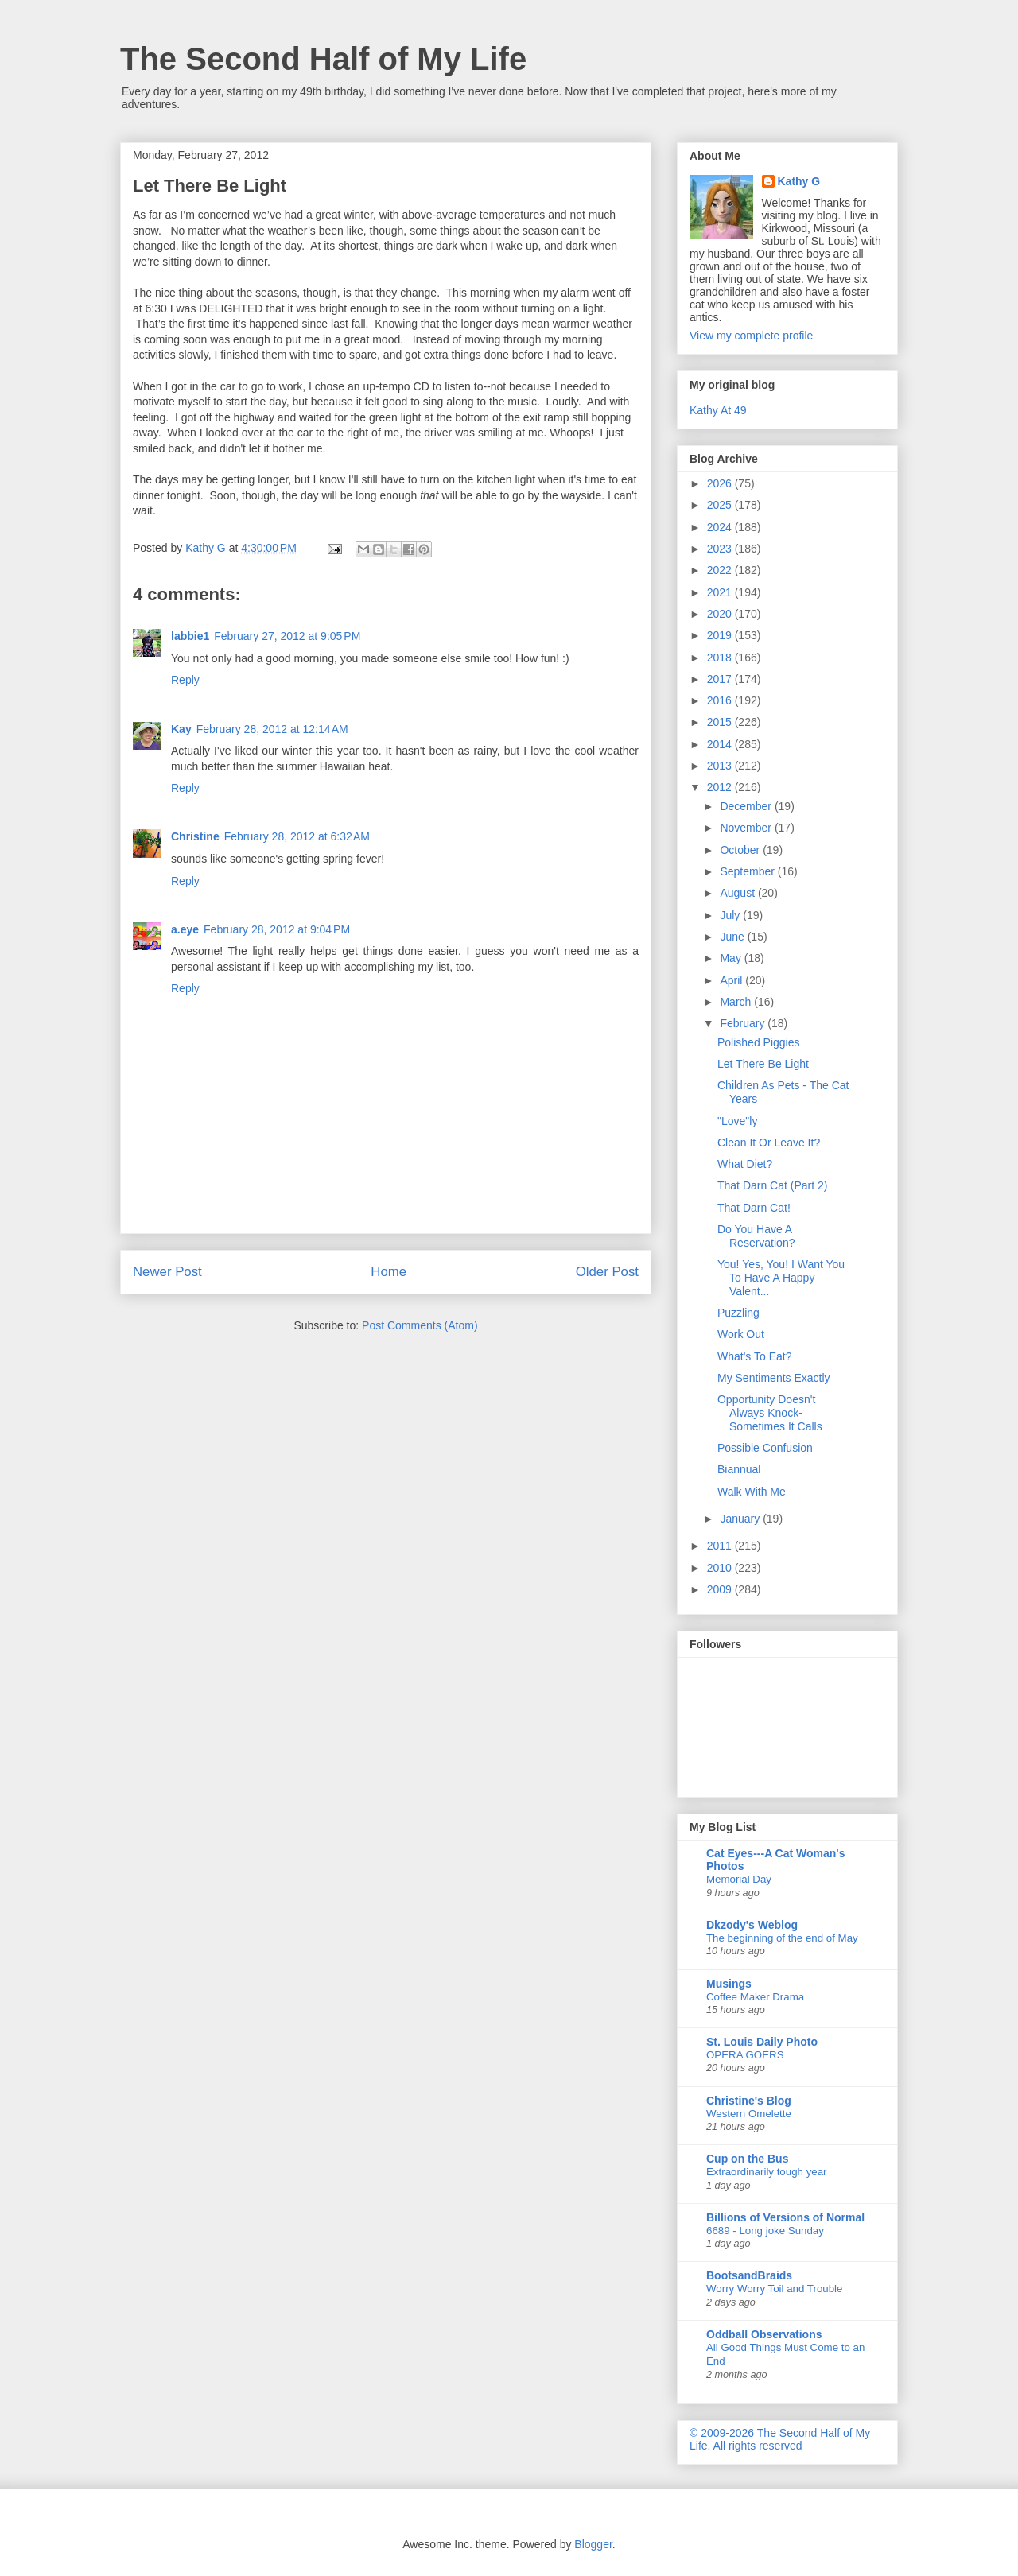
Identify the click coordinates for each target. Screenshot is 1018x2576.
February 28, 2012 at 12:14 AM (272, 729)
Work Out (740, 1334)
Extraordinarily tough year (766, 2172)
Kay (181, 729)
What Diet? (744, 1164)
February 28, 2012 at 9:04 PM (277, 929)
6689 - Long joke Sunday (765, 2231)
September (748, 871)
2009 (721, 1589)
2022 (721, 570)
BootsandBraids (749, 2275)
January (741, 1518)
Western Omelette (748, 2114)
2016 (721, 700)
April (732, 980)
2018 (721, 657)
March (737, 1001)
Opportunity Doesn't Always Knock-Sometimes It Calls (769, 1413)
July (731, 915)
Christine (195, 836)
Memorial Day (738, 1879)
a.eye (185, 929)
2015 (721, 722)
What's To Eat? (754, 1356)
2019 (721, 635)
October (741, 850)
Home (388, 1271)
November (747, 827)
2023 (721, 548)
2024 (721, 527)
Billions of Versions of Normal (785, 2217)
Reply (185, 679)
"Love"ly (737, 1121)
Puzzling (738, 1312)
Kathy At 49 (718, 410)
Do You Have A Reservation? (756, 1236)
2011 (721, 1545)
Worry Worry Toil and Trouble (774, 2289)
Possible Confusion (765, 1447)
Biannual (739, 1469)
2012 (721, 787)
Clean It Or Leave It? (768, 1142)
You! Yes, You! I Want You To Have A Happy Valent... (781, 1278)
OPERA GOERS (745, 2055)
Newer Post (167, 1271)
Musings (729, 1983)
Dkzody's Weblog (752, 1924)
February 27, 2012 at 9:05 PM (287, 636)
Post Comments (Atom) (419, 1325)
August (738, 892)
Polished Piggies (758, 1042)
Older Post (607, 1271)
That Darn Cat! (754, 1207)
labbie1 (190, 636)
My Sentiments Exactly (773, 1377)
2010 (721, 1568)
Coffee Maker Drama (755, 1997)
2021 (721, 592)
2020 (721, 613)
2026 (721, 483)
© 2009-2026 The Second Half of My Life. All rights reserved (780, 2439)
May (732, 958)
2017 (721, 679)
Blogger (593, 2544)
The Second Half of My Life (323, 58)
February (743, 1023)
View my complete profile (751, 335)
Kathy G (799, 181)
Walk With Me (751, 1491)
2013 (721, 765)
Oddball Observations (764, 2334)
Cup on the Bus (747, 2158)
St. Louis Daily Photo (762, 2041)
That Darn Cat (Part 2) (772, 1185)
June (733, 936)
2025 (721, 505)
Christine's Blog (748, 2100)
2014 (721, 744)
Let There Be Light (763, 1063)
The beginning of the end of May (782, 1938)
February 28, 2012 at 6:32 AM (297, 836)
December (747, 806)
